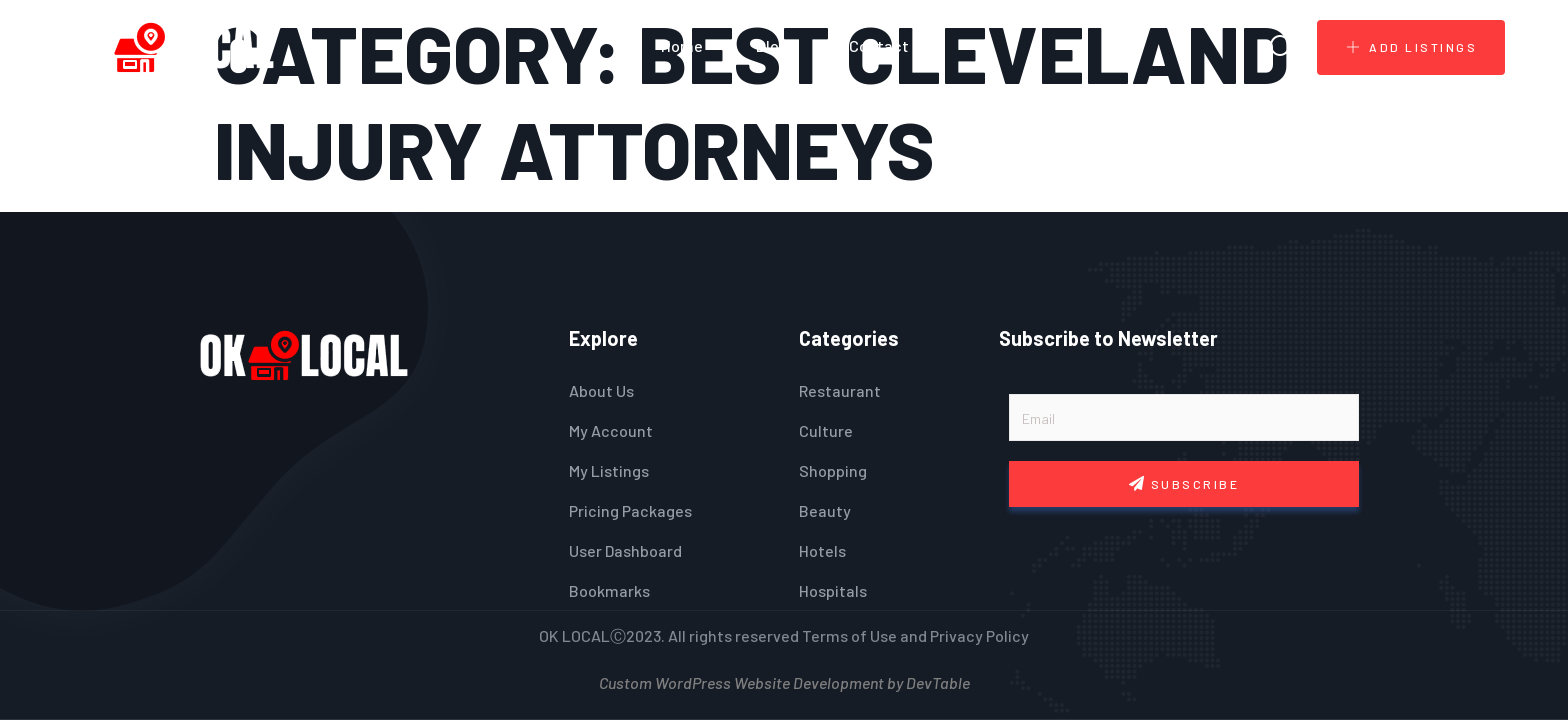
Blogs (776, 45)
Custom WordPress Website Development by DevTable (784, 680)
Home (682, 45)
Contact (879, 45)
